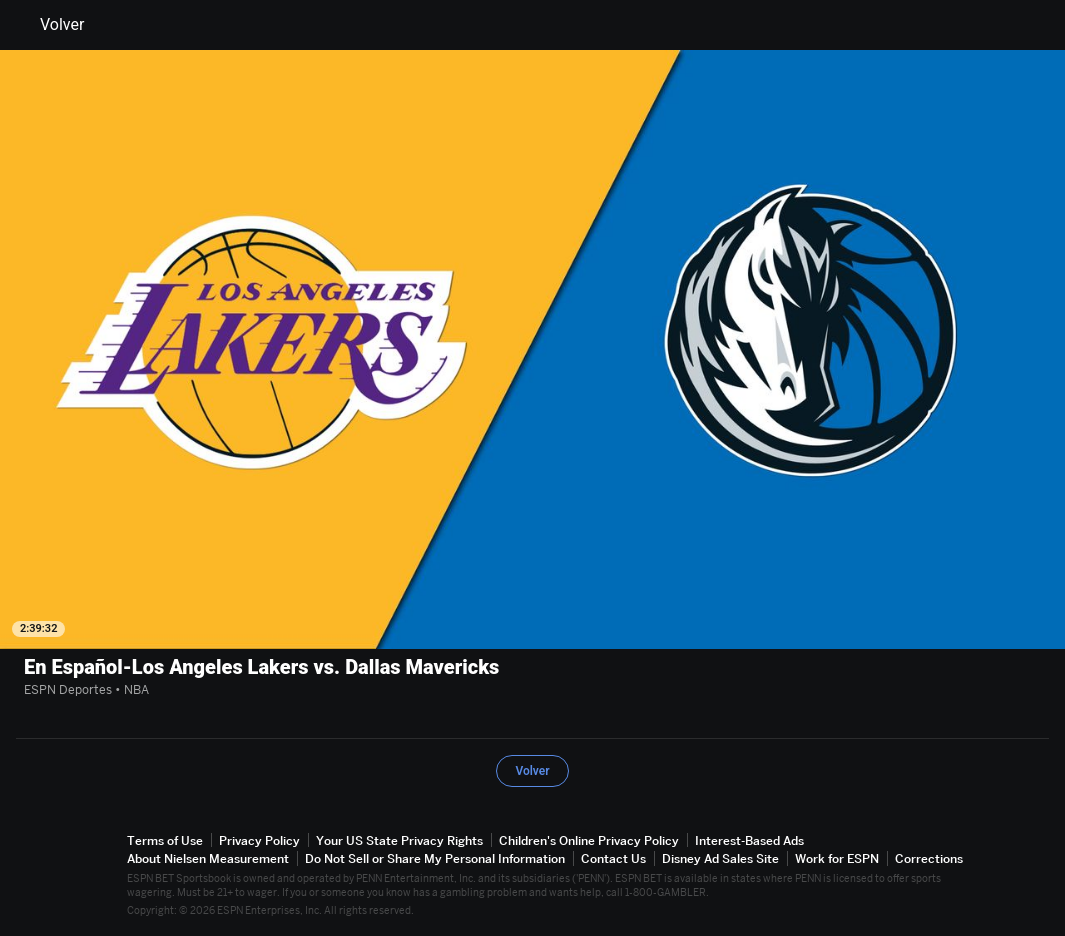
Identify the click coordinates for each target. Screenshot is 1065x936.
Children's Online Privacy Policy (589, 840)
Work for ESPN (837, 858)
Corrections (929, 858)
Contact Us (613, 858)
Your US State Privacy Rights (399, 840)
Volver (50, 25)
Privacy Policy (259, 840)
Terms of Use (165, 840)
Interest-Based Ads (749, 840)
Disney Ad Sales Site (720, 858)
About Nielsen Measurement (208, 858)
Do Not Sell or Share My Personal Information (435, 858)
